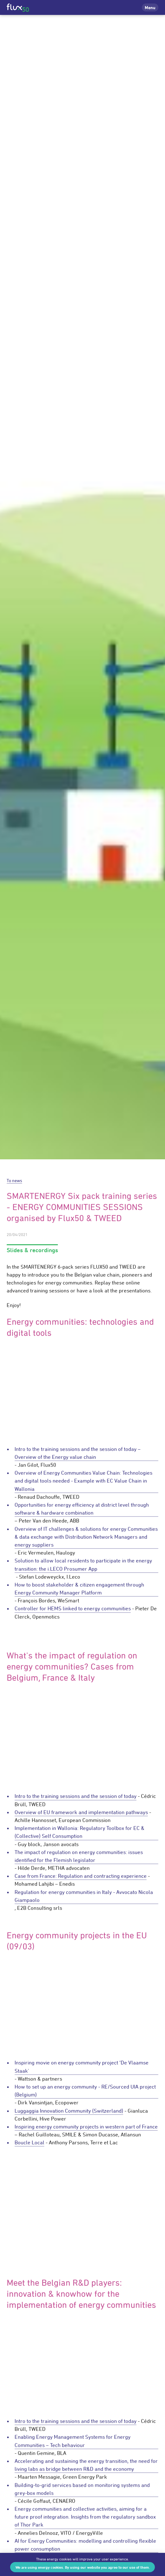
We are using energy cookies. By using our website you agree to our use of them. (83, 2567)
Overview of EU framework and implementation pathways (81, 1812)
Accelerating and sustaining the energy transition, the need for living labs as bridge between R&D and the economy (86, 2465)
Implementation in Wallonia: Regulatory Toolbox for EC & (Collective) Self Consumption (79, 1832)
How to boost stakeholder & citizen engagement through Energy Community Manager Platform (79, 1588)
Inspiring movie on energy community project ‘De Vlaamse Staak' (82, 2066)
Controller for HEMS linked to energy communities (73, 1608)
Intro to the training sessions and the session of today (75, 1796)
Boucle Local (29, 2142)
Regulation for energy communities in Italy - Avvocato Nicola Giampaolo (84, 1896)
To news (14, 1180)
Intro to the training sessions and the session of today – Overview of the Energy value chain (78, 1453)
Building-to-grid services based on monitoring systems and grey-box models (82, 2489)
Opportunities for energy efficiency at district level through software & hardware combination (82, 1509)
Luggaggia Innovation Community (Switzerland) (69, 2111)
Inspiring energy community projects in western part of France (86, 2126)
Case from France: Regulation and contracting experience (81, 1876)
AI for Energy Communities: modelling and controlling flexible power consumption (85, 2545)
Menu (150, 7)
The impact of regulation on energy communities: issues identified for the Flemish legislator (79, 1856)
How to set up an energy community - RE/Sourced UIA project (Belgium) (85, 2090)
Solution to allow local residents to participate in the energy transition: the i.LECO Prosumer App (83, 1564)
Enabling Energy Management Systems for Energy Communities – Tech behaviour (72, 2441)
